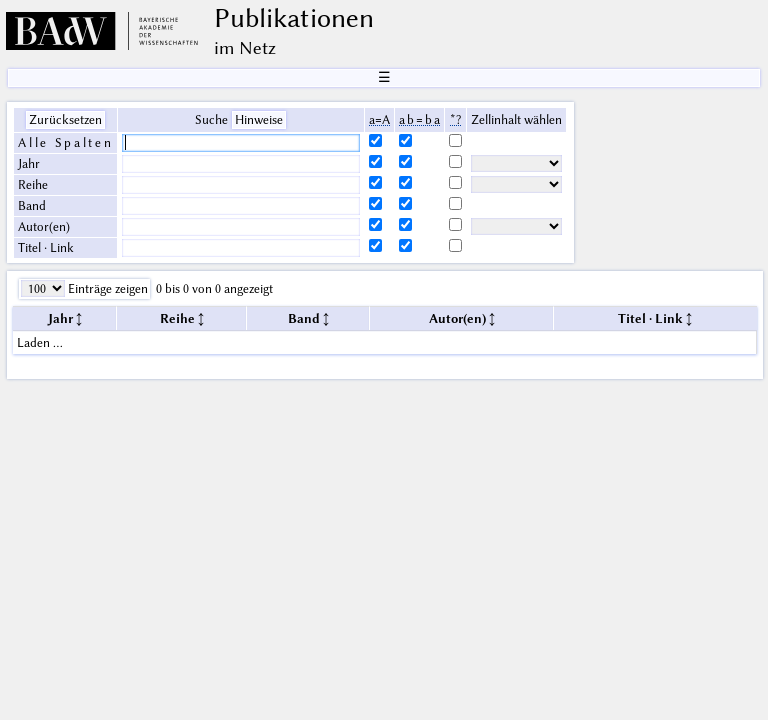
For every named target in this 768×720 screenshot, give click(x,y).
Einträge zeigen (106, 288)
